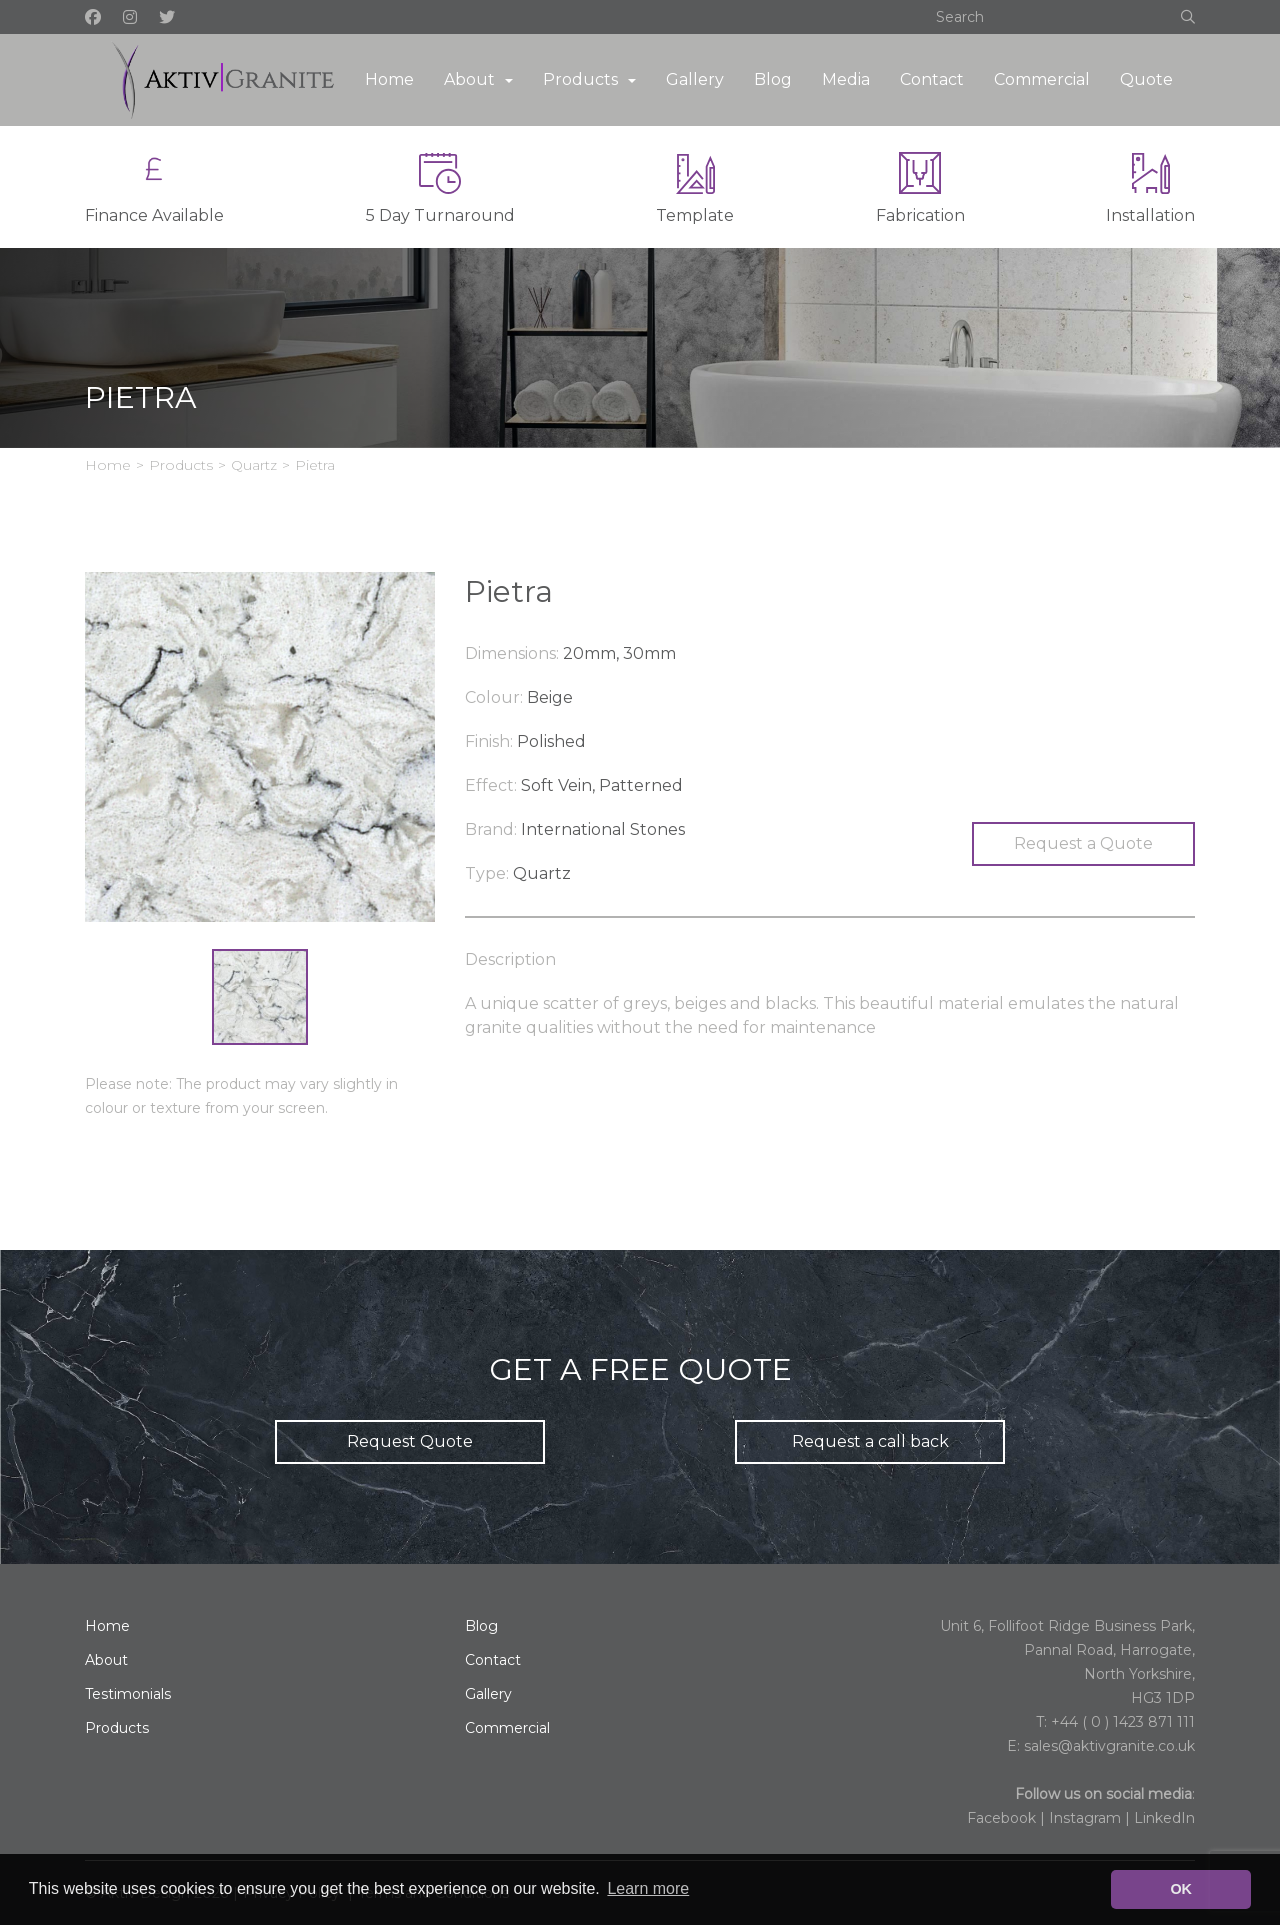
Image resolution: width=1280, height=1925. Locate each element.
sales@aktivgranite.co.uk (1109, 1746)
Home (389, 79)
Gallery (695, 79)
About (106, 1660)
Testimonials (128, 1694)
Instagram (1085, 1818)
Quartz (254, 465)
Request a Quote (1083, 843)
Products (181, 465)
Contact (932, 79)
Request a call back (870, 1441)
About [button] (469, 79)
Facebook (1001, 1818)
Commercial (1042, 79)
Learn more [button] (648, 1888)
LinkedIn (1164, 1818)
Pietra (315, 465)
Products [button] (580, 79)
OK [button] (1181, 1889)
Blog (773, 79)
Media (846, 79)
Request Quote (410, 1441)
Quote (1146, 79)
